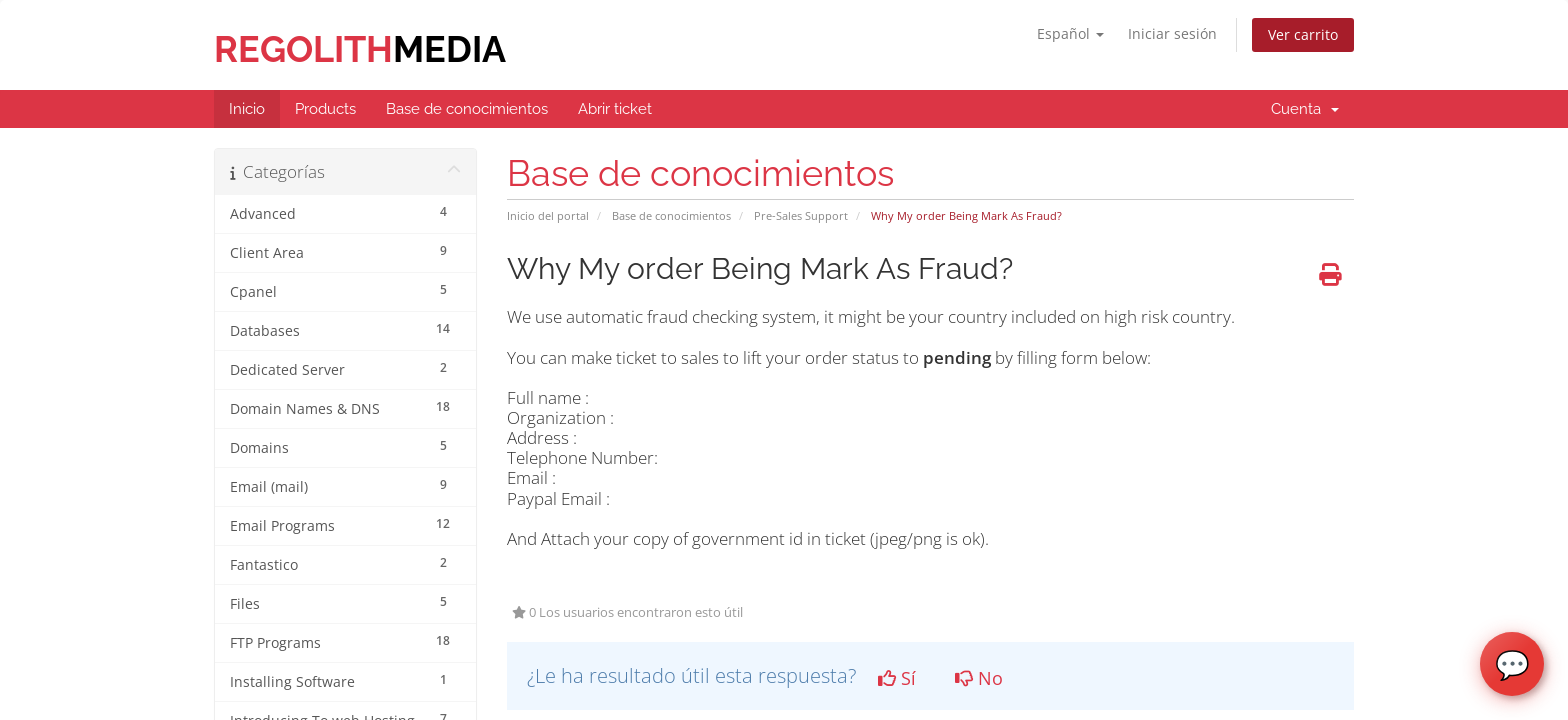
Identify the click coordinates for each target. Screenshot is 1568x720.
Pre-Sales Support (801, 215)
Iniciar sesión (1172, 33)
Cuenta (1305, 109)
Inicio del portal (548, 215)
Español (1070, 33)
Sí (897, 678)
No (979, 678)
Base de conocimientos (671, 215)
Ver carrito (1303, 34)
